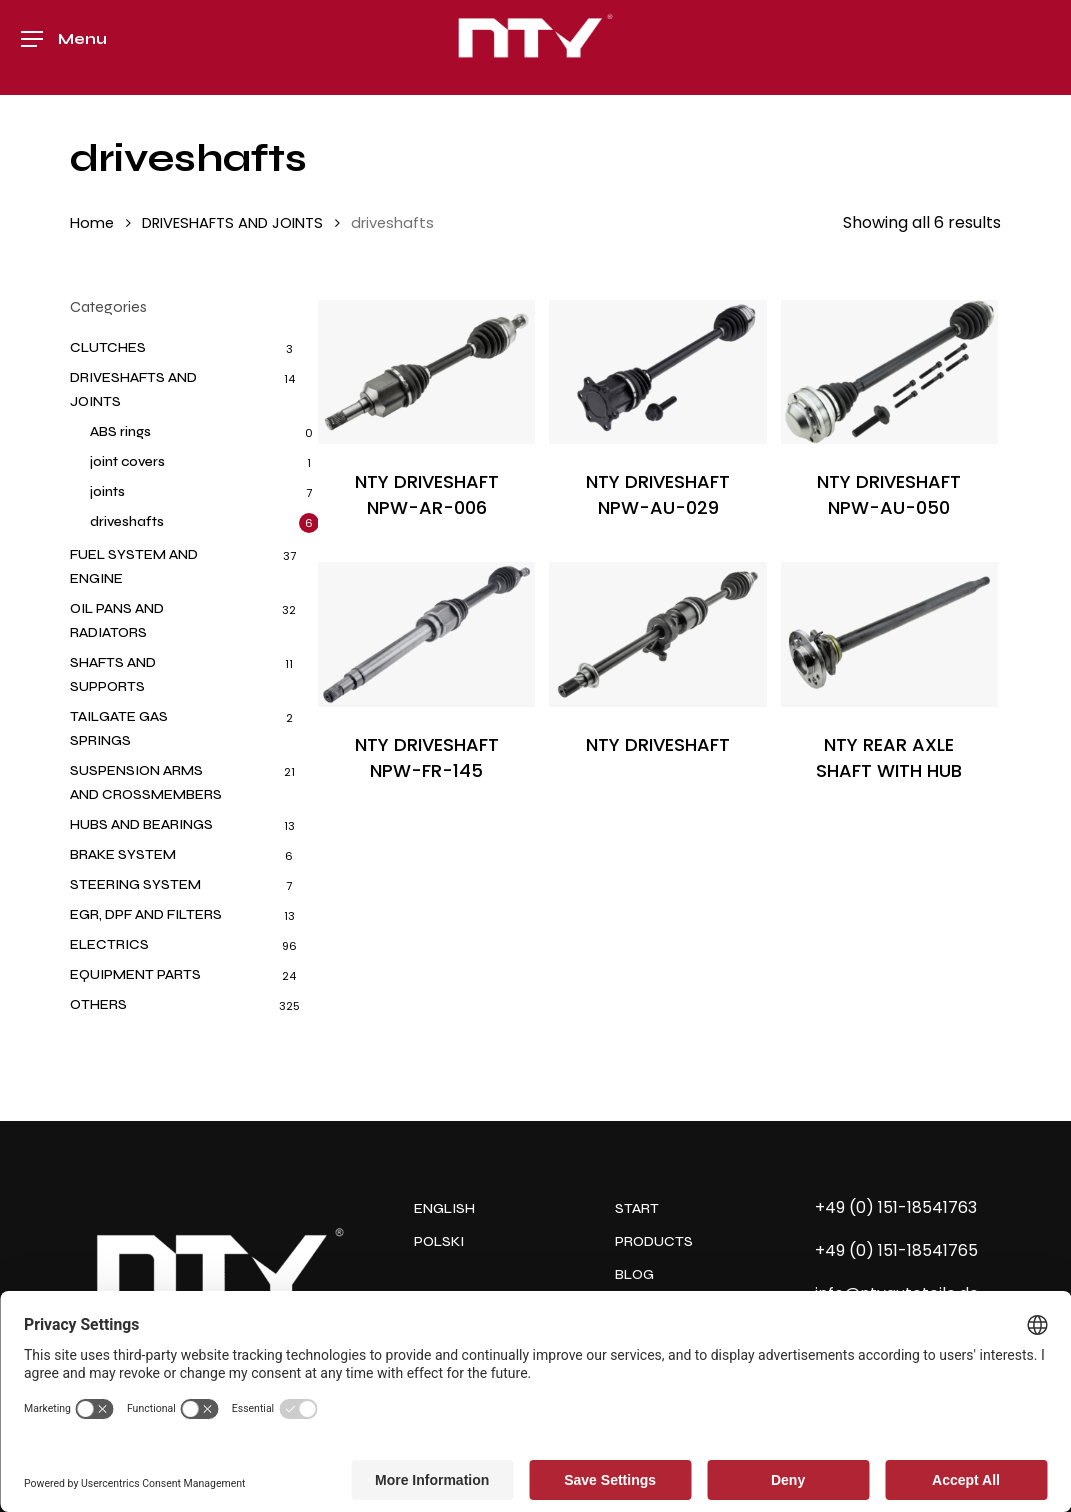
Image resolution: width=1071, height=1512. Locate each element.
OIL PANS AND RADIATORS (117, 620)
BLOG (634, 1274)
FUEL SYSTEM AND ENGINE (134, 566)
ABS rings (120, 431)
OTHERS (98, 1004)
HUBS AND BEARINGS (141, 824)
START (637, 1208)
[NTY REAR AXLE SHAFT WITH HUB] (889, 634)
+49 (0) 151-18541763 (896, 1207)
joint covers (127, 461)
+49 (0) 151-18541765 (896, 1250)
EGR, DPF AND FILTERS (146, 914)
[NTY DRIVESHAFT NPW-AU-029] (657, 372)
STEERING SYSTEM (135, 884)
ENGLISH (444, 1208)
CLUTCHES (108, 347)
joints (107, 491)
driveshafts (127, 521)
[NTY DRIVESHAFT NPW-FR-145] (426, 634)
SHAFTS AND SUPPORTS (113, 674)
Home (92, 223)
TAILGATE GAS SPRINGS (119, 728)
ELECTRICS (109, 944)
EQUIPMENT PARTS (135, 974)
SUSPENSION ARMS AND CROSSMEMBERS (146, 782)
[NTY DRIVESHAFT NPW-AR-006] (426, 372)
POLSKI (439, 1241)
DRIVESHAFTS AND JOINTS (232, 223)
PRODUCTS (654, 1241)
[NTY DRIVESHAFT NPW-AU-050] (889, 372)
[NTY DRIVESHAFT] (657, 634)
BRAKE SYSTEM (123, 854)
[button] (64, 48)
